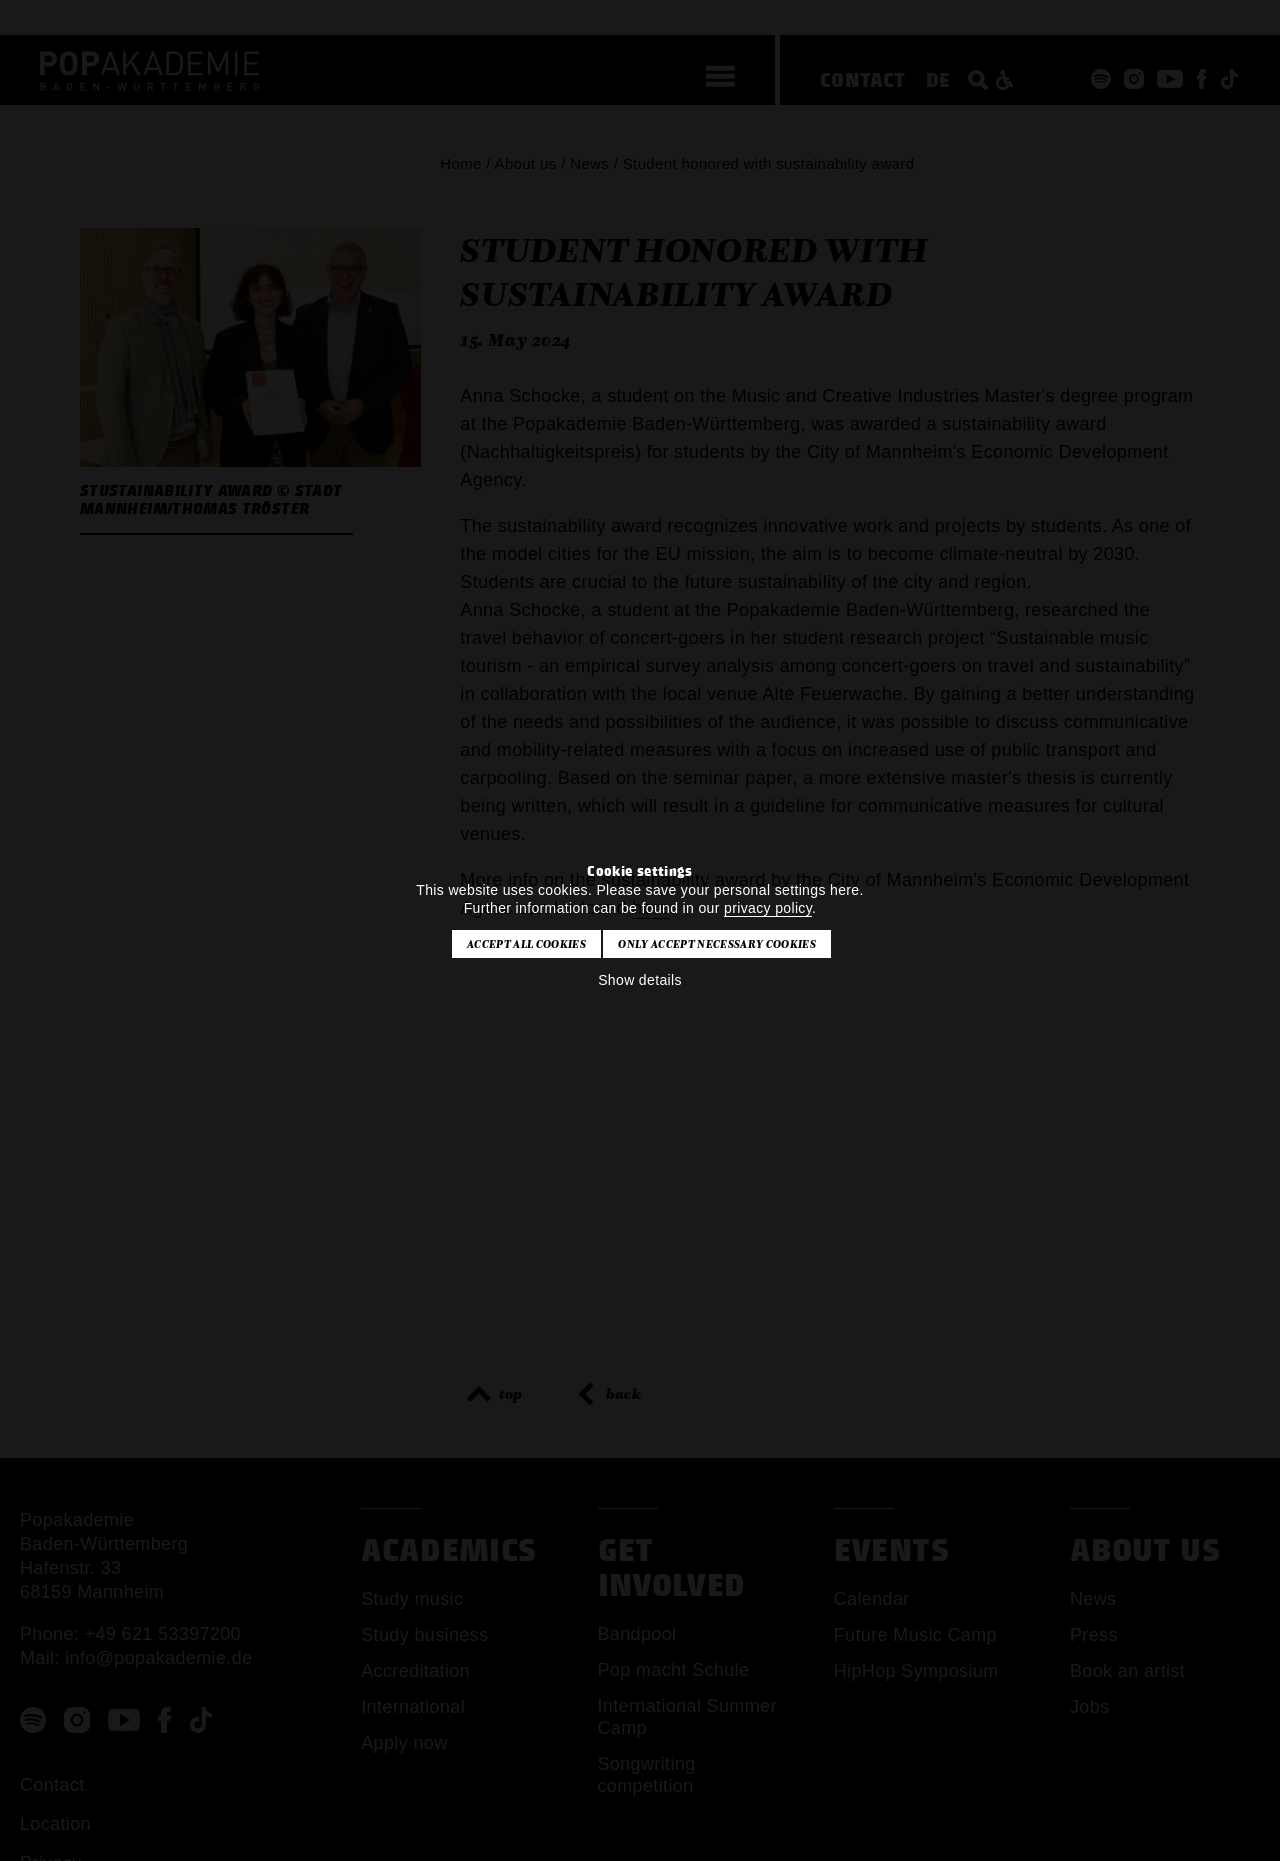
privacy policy (768, 908)
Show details (640, 980)
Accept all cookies (526, 944)
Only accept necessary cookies (716, 944)
